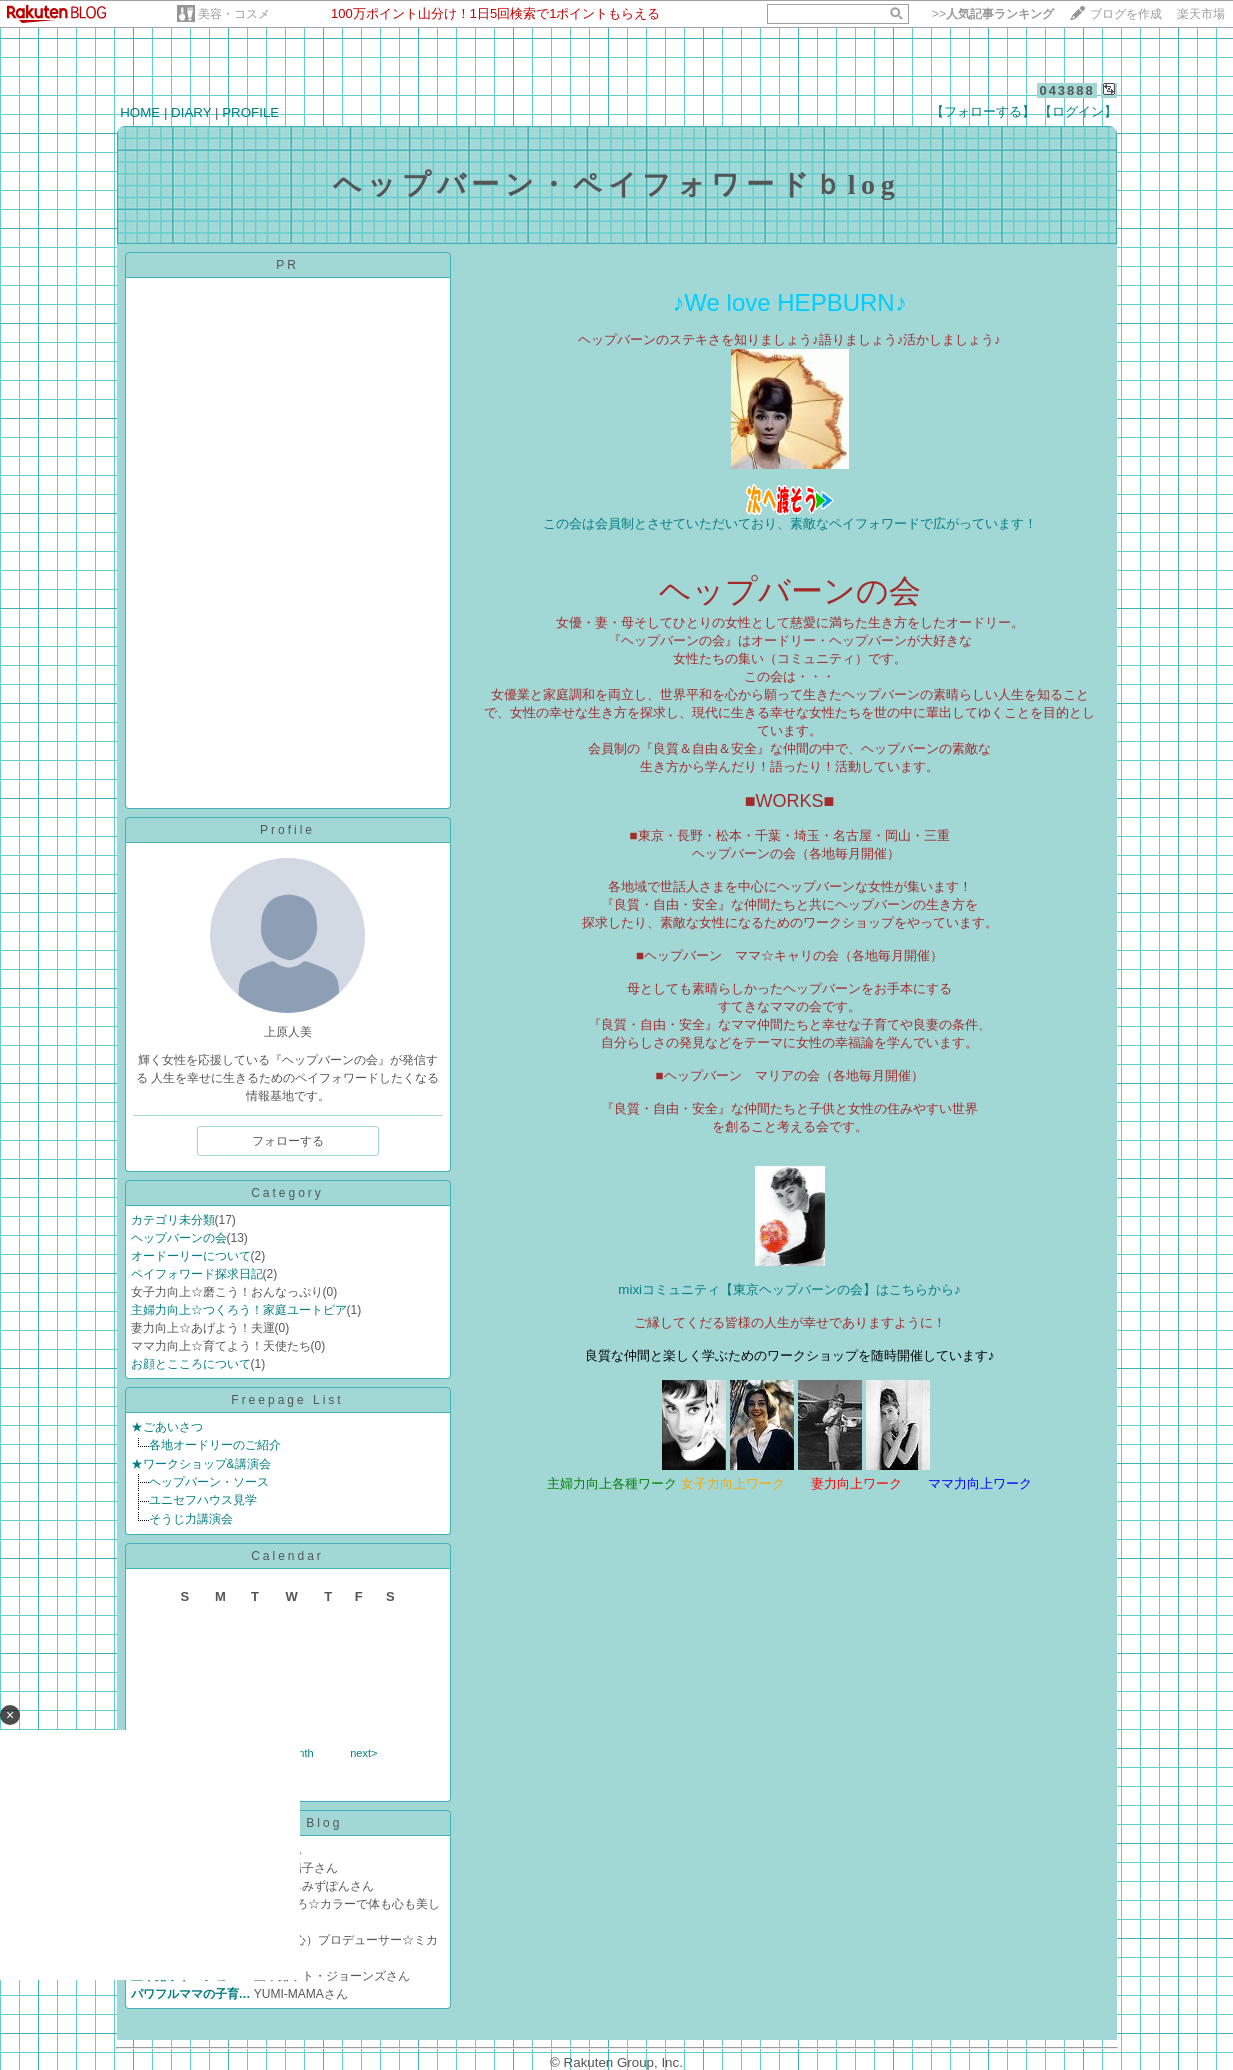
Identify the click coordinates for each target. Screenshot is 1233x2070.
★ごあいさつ (167, 1427)
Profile (287, 830)
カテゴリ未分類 (173, 1220)
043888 (1066, 90)
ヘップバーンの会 (179, 1238)
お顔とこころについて (191, 1364)
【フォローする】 (983, 111)
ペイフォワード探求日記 (197, 1274)
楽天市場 (1201, 14)
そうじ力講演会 (191, 1519)
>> (993, 14)
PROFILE (250, 112)
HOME (140, 112)
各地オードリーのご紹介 (215, 1445)
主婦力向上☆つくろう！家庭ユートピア (239, 1310)
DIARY (191, 112)
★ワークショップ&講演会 (201, 1464)
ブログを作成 (1126, 14)
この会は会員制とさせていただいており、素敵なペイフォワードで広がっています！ (790, 523)
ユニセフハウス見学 (203, 1500)
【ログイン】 (1078, 111)
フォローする (288, 1141)
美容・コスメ (234, 14)
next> (363, 1753)
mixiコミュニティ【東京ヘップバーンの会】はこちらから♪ (789, 1289)
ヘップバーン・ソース (209, 1482)
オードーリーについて (191, 1256)
